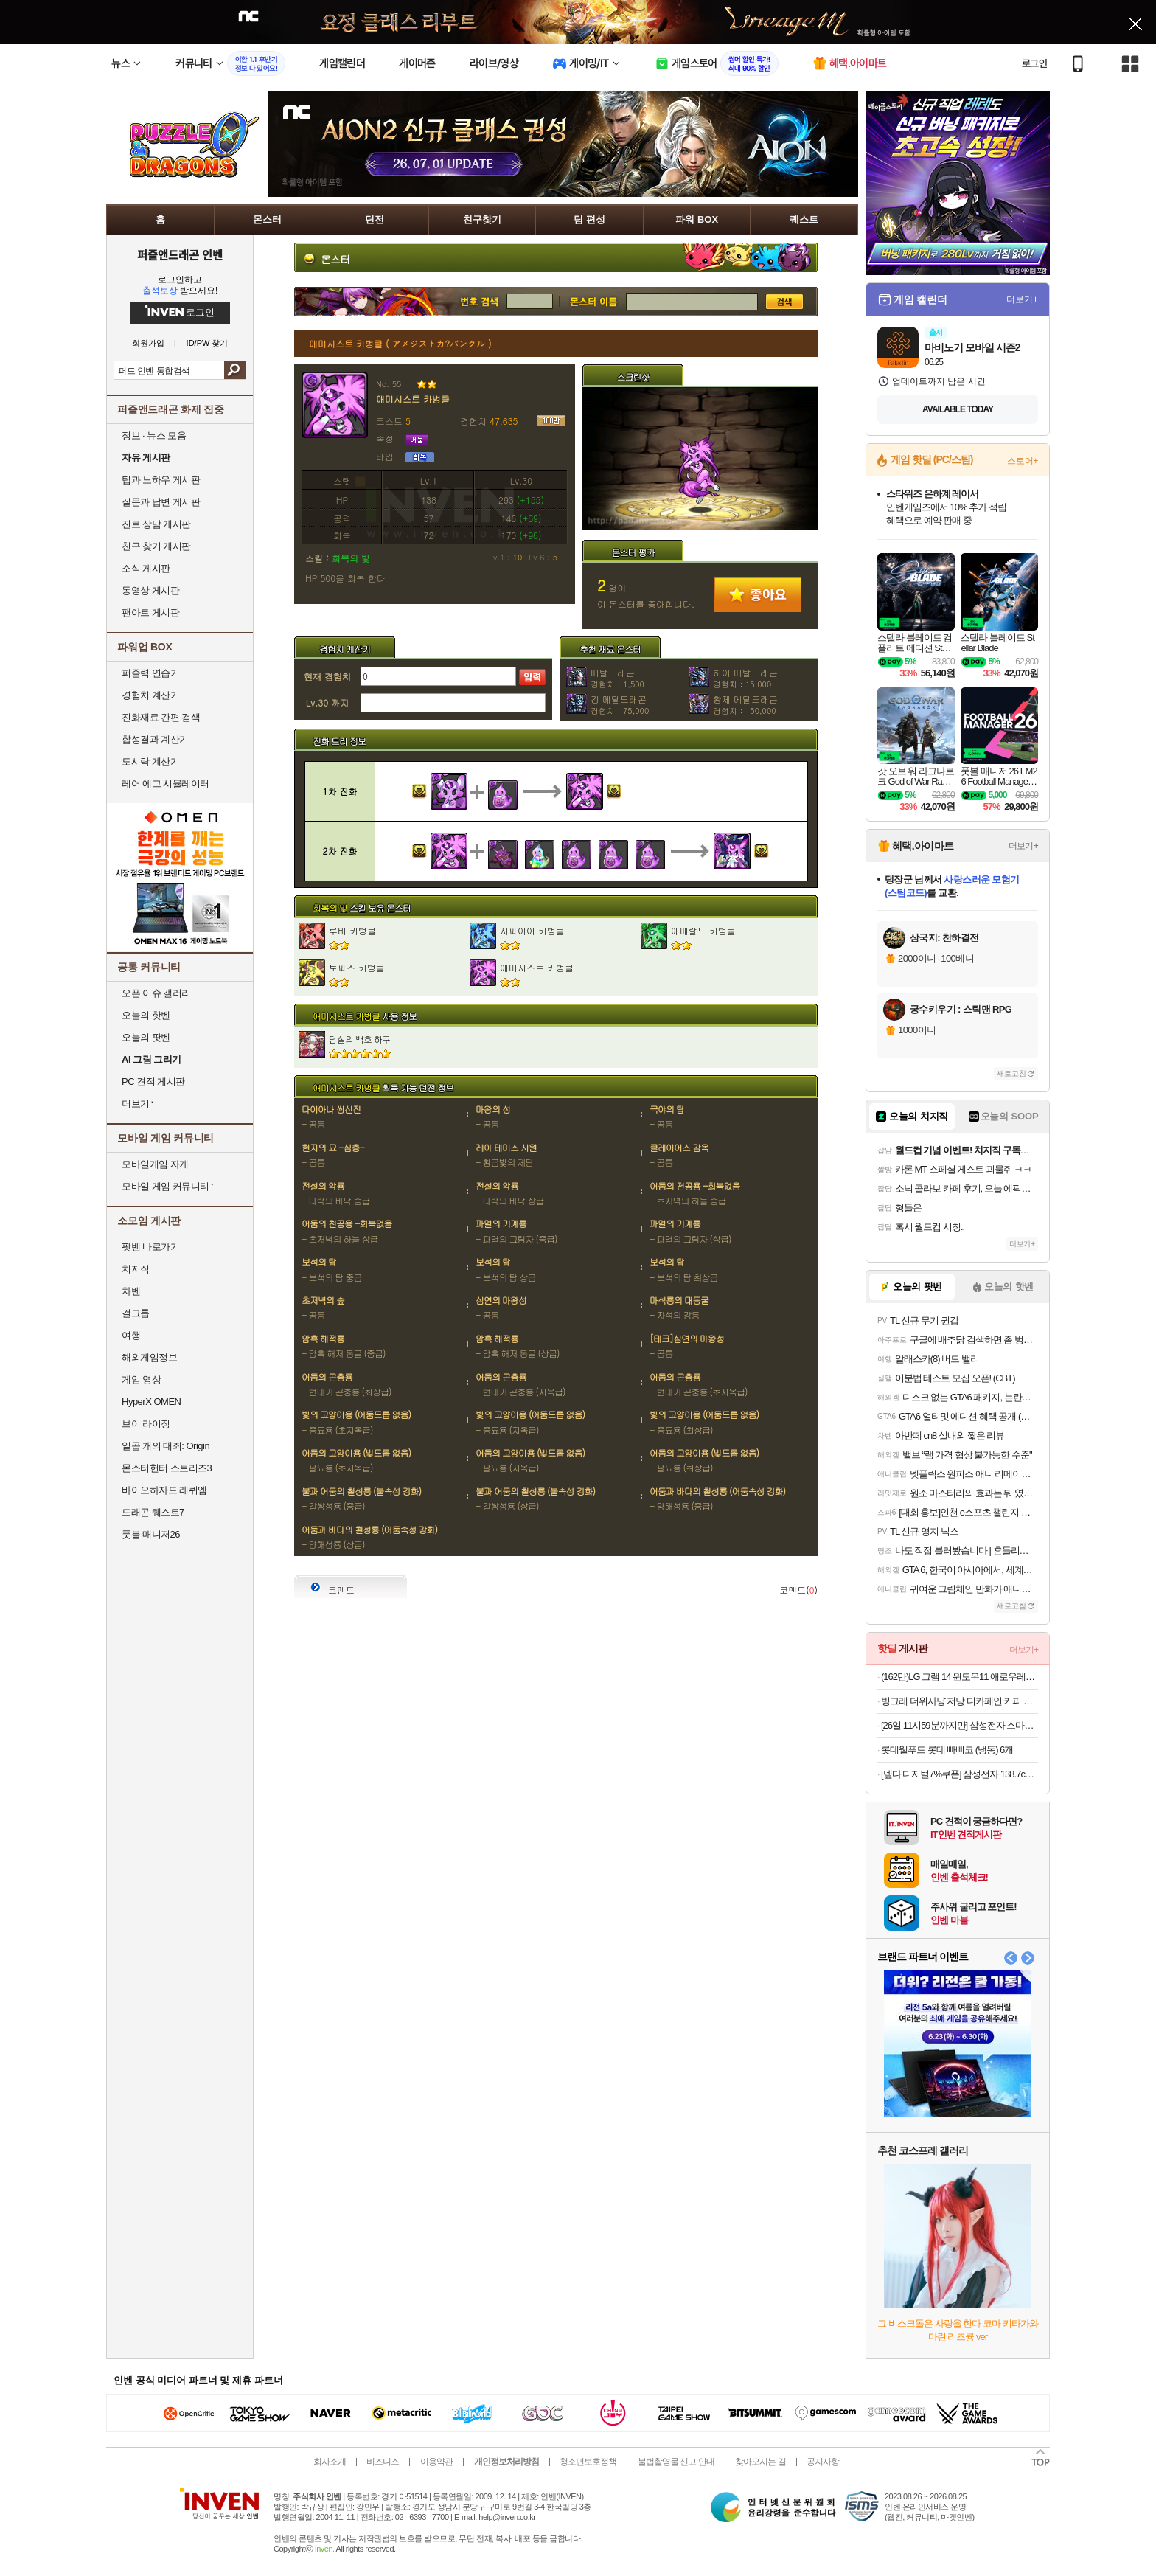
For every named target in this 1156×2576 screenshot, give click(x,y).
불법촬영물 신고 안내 (676, 2462)
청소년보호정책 (588, 2462)
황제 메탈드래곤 (745, 704)
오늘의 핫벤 (146, 1015)
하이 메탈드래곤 (745, 678)
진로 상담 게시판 (156, 524)
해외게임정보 (149, 1357)
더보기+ (1022, 299)
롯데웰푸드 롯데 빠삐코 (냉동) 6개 (947, 1749)
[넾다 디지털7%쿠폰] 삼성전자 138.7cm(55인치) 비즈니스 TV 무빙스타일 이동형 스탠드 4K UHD (959, 1774)
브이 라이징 (146, 1423)
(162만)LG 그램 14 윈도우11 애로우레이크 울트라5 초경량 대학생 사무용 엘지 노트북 (959, 1676)
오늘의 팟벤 (146, 1037)
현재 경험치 (327, 677)
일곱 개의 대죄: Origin (165, 1446)
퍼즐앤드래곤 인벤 (180, 254)
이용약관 (436, 2462)
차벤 (131, 1291)
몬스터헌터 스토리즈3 (167, 1468)
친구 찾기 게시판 (156, 546)
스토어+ (1022, 461)
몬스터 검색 (593, 301)
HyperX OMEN (151, 1401)
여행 (131, 1335)
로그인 (1034, 63)
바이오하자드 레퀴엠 (164, 1490)
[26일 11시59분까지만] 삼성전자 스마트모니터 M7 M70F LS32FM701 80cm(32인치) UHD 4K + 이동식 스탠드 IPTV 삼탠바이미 (959, 1725)
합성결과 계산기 (155, 739)
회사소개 (329, 2462)
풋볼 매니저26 (151, 1534)
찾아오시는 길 (760, 2462)
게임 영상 (141, 1379)
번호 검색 (400, 301)
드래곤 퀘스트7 (153, 1512)
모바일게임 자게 (155, 1164)
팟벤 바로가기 (150, 1246)
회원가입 (148, 343)
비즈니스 (382, 2462)
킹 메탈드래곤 (620, 704)
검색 (235, 370)
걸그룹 (136, 1313)
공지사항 (823, 2462)
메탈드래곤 (617, 678)
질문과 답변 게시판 (161, 502)
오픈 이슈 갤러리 (156, 993)
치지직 (136, 1269)
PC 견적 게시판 (153, 1081)
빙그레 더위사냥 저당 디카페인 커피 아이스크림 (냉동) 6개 (959, 1701)
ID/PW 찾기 (208, 343)
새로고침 (1011, 1073)
